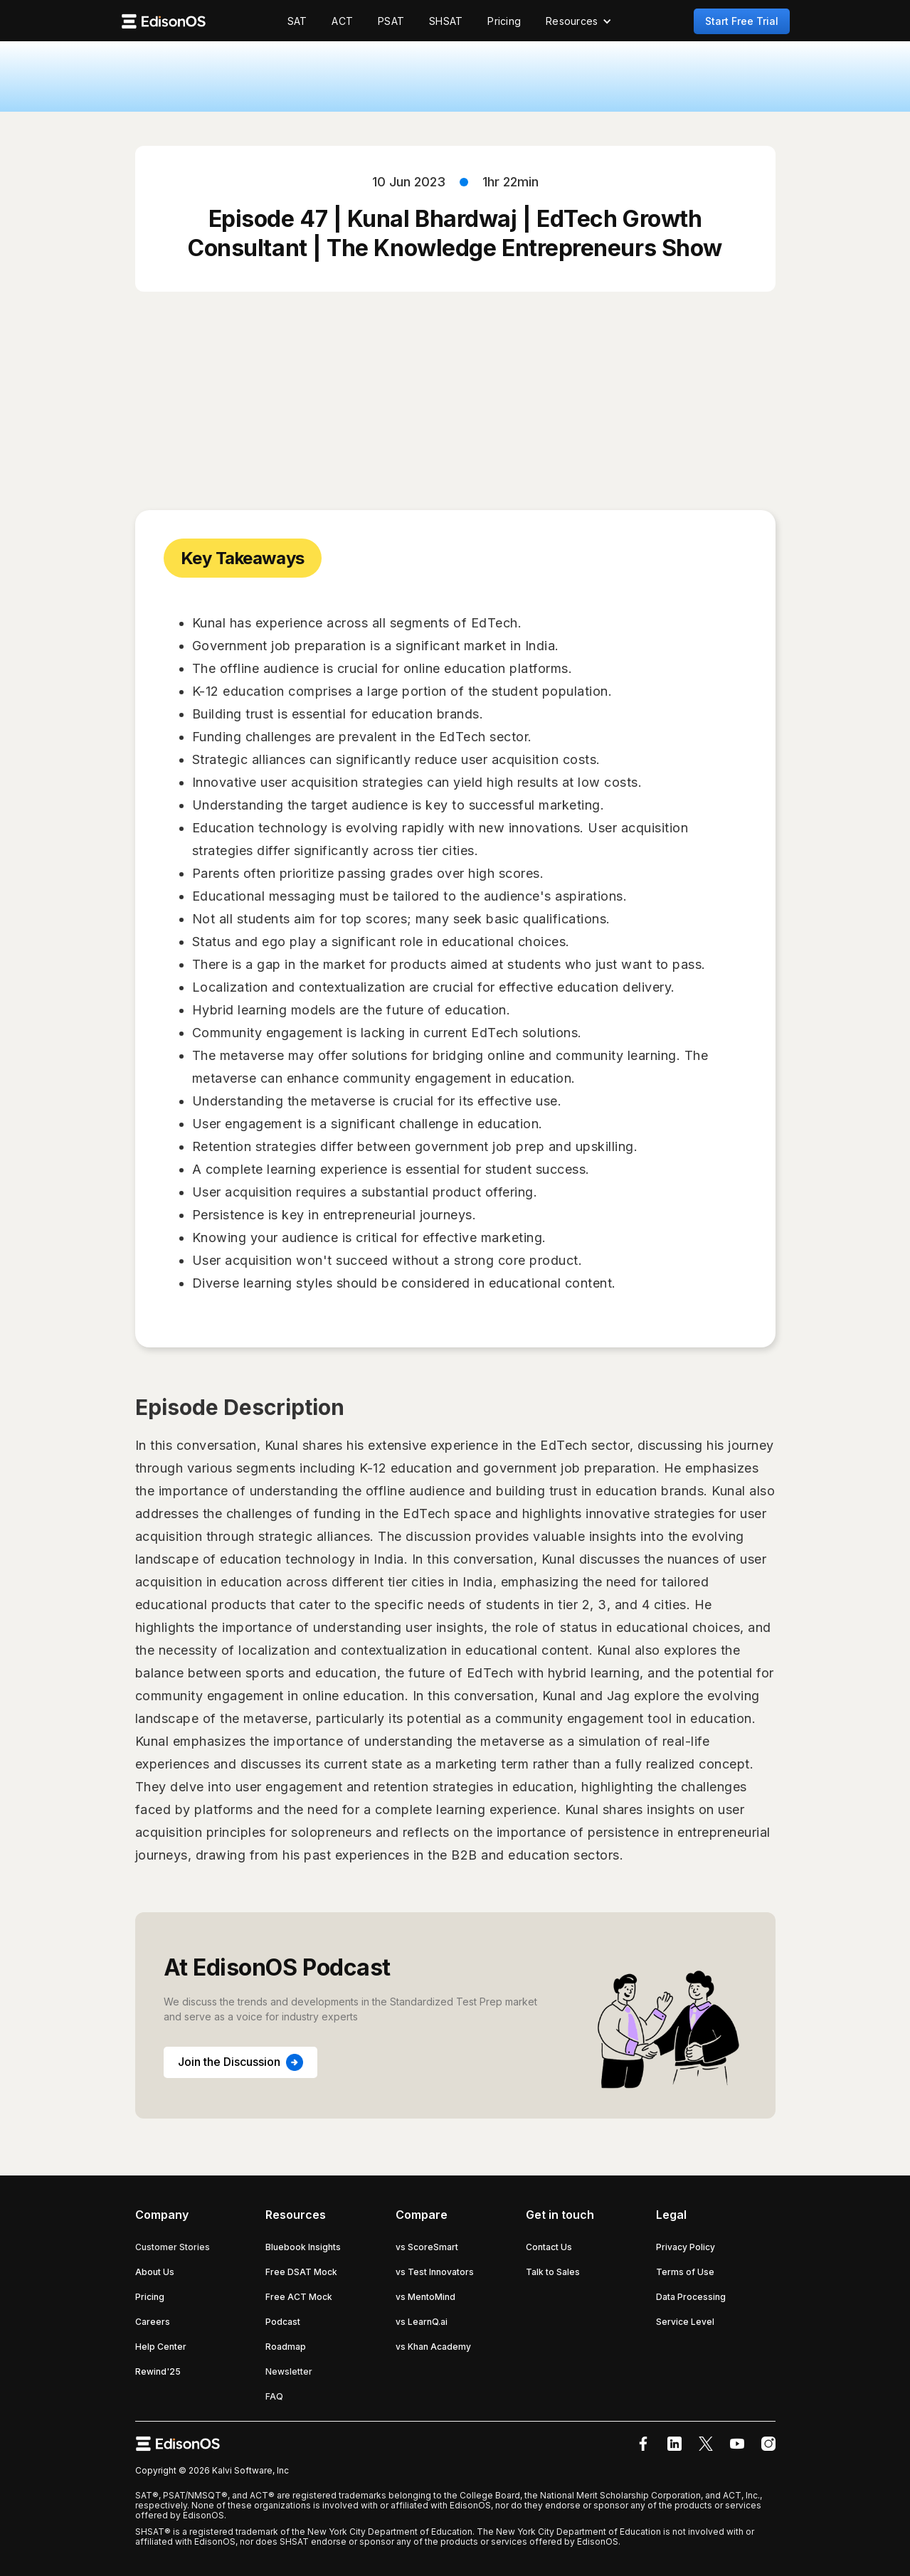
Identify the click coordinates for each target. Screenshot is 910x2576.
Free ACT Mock (298, 2296)
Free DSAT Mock (301, 2272)
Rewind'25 (158, 2371)
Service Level (685, 2321)
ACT (342, 21)
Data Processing (691, 2296)
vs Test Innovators (435, 2272)
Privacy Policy (685, 2247)
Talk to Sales (553, 2272)
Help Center (160, 2346)
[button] (579, 21)
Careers (152, 2321)
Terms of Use (685, 2272)
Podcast (282, 2321)
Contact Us (549, 2247)
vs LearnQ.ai (422, 2321)
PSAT (391, 21)
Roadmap (285, 2346)
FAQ (274, 2396)
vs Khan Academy (433, 2346)
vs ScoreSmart (427, 2247)
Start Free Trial (741, 21)
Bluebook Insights (303, 2247)
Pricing (504, 21)
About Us (154, 2272)
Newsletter (288, 2371)
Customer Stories (172, 2247)
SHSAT (445, 21)
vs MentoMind (425, 2296)
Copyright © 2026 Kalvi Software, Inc (212, 2470)
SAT (297, 21)
